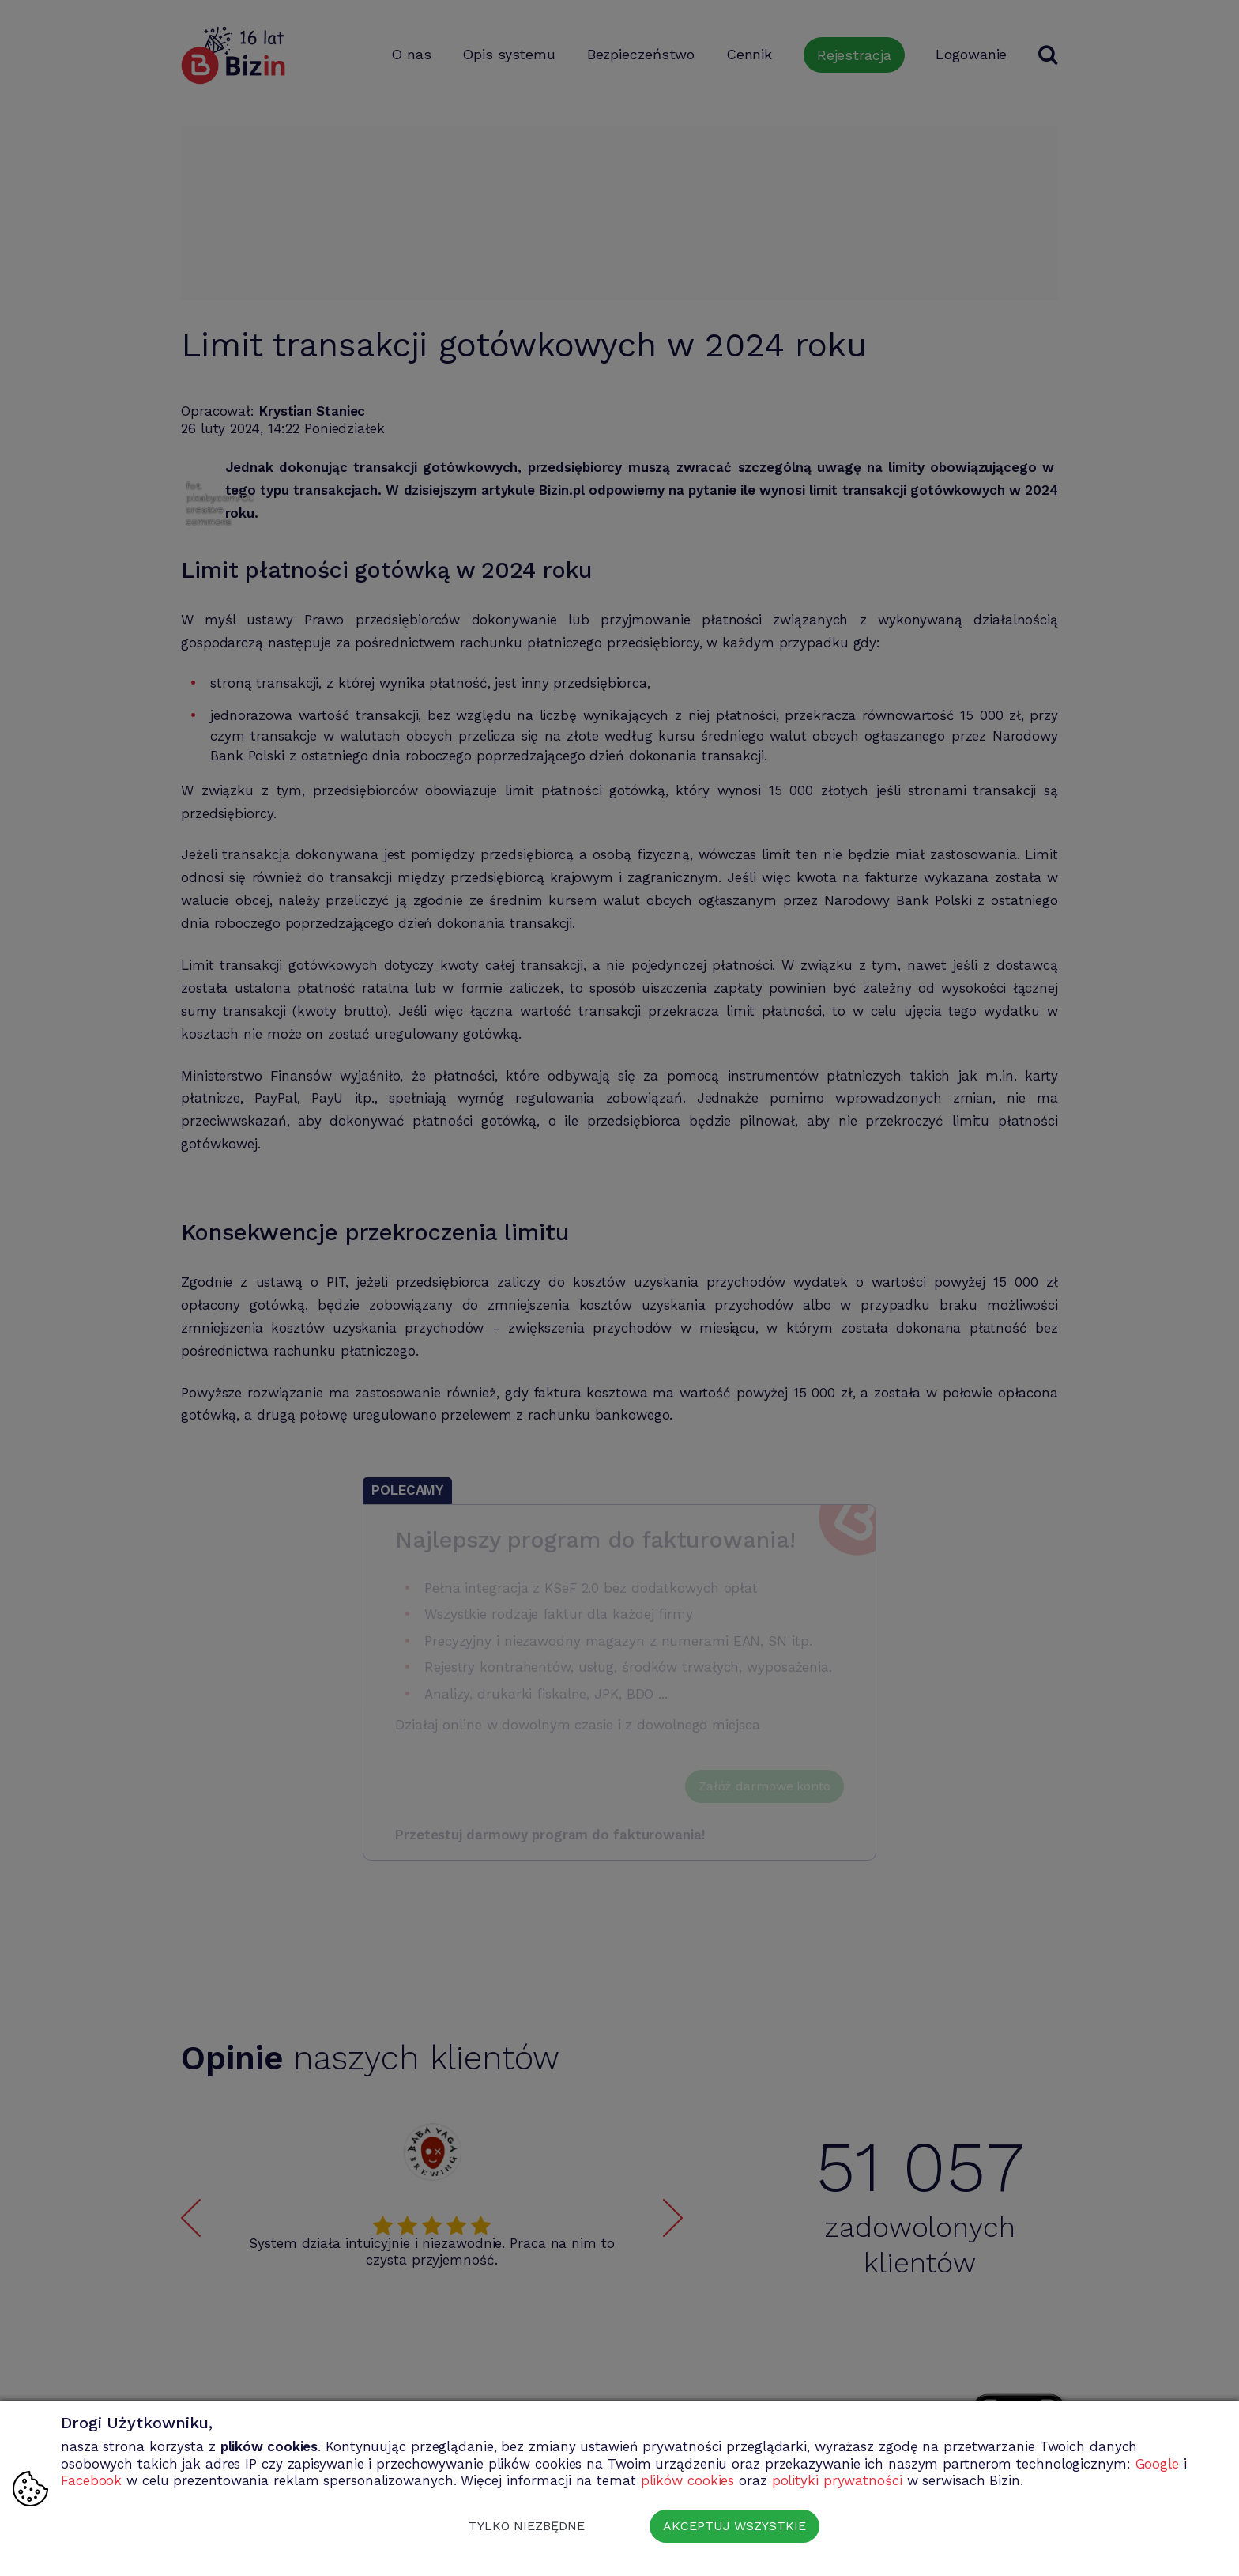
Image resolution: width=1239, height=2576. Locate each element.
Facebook (91, 2480)
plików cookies (688, 2480)
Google (1157, 2464)
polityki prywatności (837, 2480)
